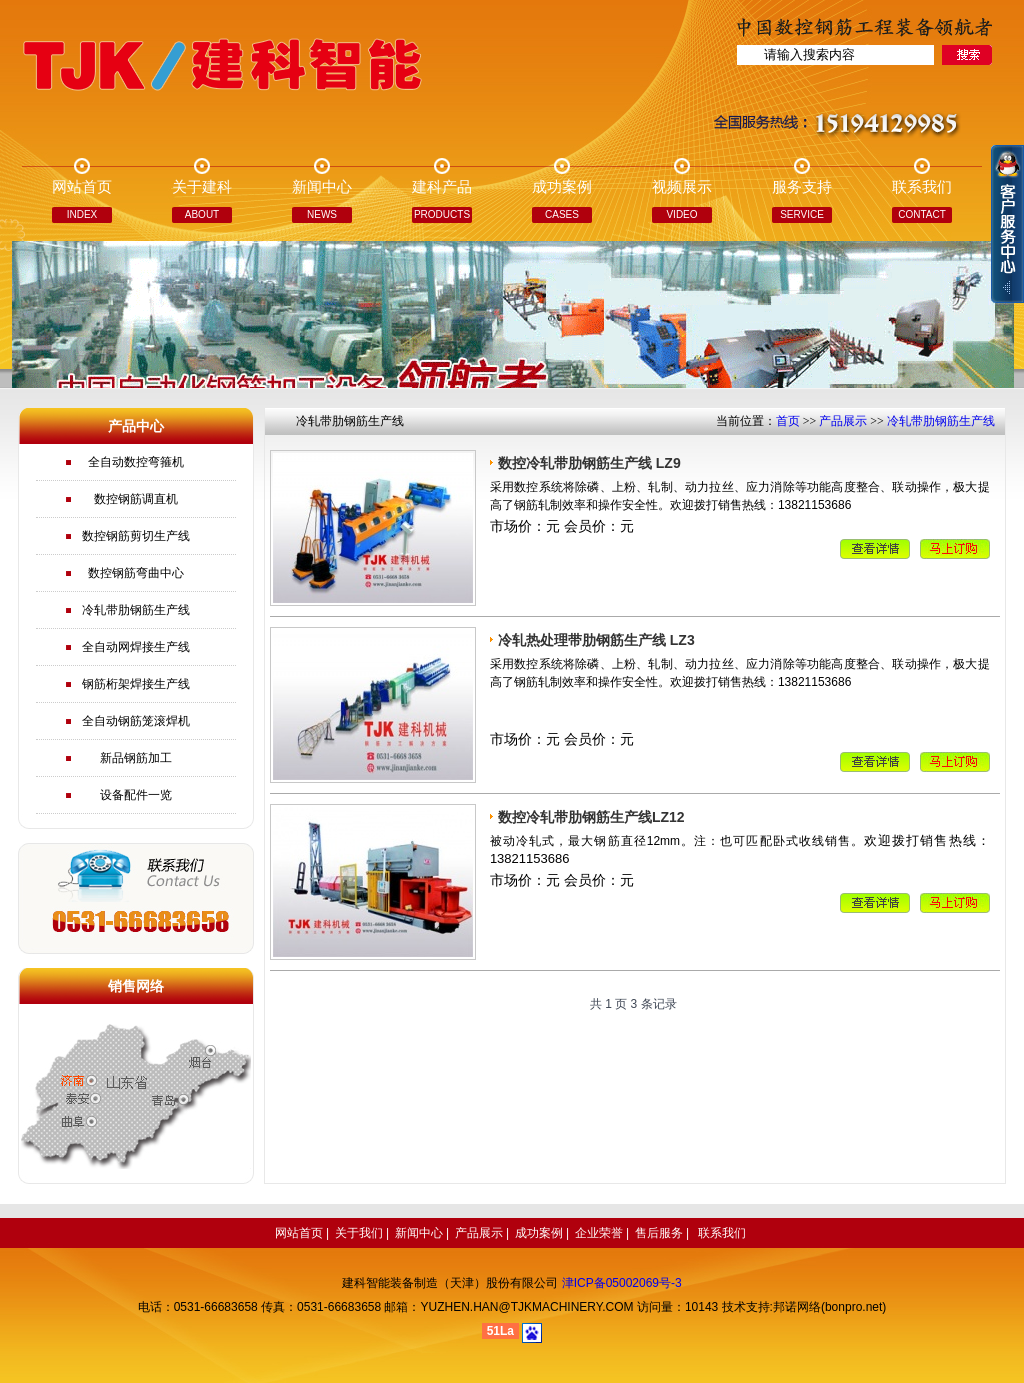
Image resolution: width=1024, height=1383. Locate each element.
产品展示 (843, 421)
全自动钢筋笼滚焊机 (136, 721)
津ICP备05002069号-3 (622, 1283)
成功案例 (539, 1233)
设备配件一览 (136, 795)
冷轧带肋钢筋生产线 (136, 610)
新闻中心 (419, 1233)
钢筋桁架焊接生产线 (136, 684)
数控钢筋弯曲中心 (136, 573)
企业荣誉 (599, 1233)
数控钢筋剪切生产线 (136, 536)
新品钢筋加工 (136, 758)
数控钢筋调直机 (136, 499)
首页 (788, 421)
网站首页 (299, 1233)
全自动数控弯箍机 (136, 462)
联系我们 (722, 1233)
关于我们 (359, 1233)
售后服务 (659, 1233)
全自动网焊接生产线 (136, 647)
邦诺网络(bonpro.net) (829, 1307)
